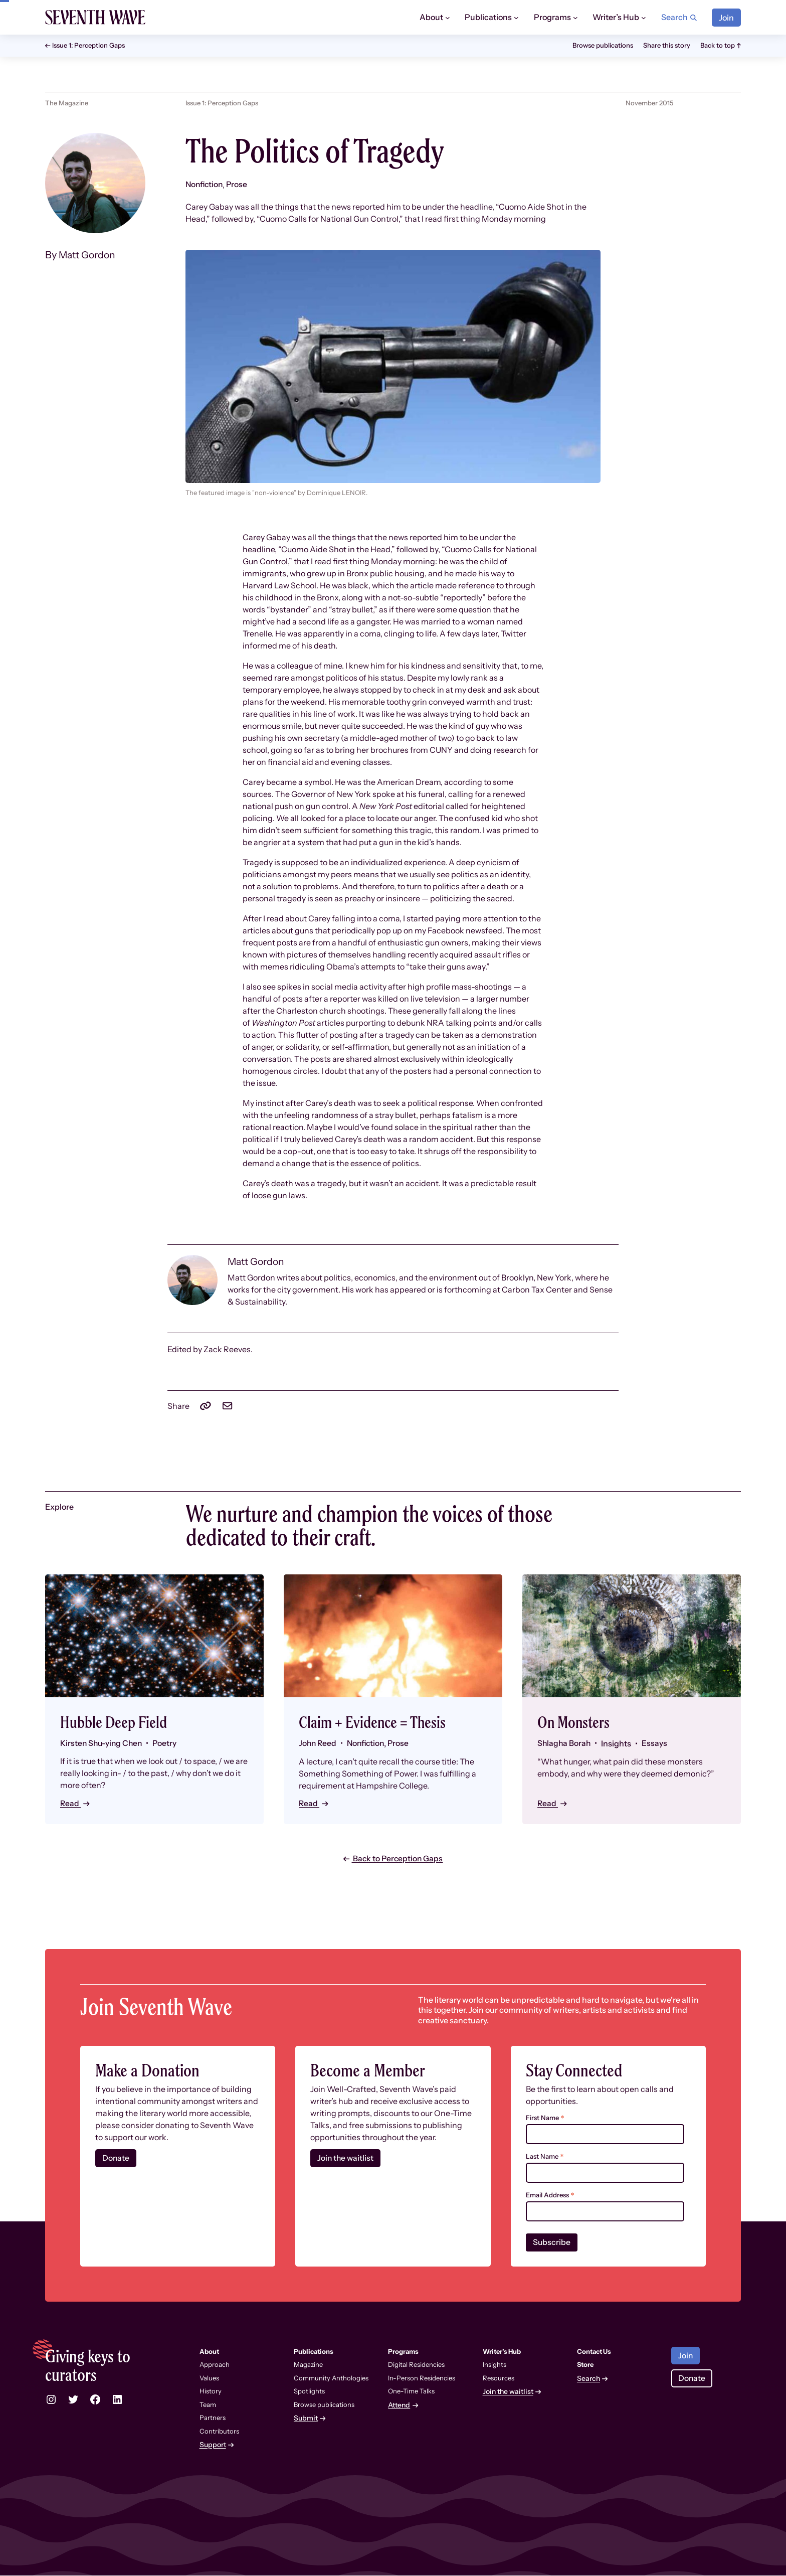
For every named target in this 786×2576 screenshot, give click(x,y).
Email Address (550, 2195)
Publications (488, 17)
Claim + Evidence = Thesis (378, 1721)
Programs (552, 17)
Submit (306, 2418)
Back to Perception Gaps (397, 1859)
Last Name (545, 2157)
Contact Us (594, 2352)
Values (209, 2378)
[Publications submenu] (516, 17)
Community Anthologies (331, 2378)
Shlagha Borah (564, 1743)
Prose (239, 185)
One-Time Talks (411, 2391)
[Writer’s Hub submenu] (643, 17)
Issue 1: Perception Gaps (88, 45)
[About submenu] (447, 17)
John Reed (318, 1743)
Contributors (219, 2432)
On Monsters (577, 1721)
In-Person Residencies (421, 2378)
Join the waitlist (346, 2159)
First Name (545, 2118)
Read (70, 1803)
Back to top (717, 45)
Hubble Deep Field (117, 1721)
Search (588, 2379)
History (211, 2391)
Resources (498, 2378)
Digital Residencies (416, 2365)
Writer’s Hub (616, 17)
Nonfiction (205, 185)
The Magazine (66, 103)
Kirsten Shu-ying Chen (102, 1743)
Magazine (308, 2365)
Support (213, 2445)
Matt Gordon (89, 255)
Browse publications (602, 45)
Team (208, 2405)
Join (726, 18)
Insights (494, 2365)
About (431, 17)
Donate (116, 2159)
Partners (213, 2418)
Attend (399, 2405)
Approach (215, 2365)
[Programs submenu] (575, 17)
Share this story (666, 45)
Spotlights (309, 2391)
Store (585, 2365)
